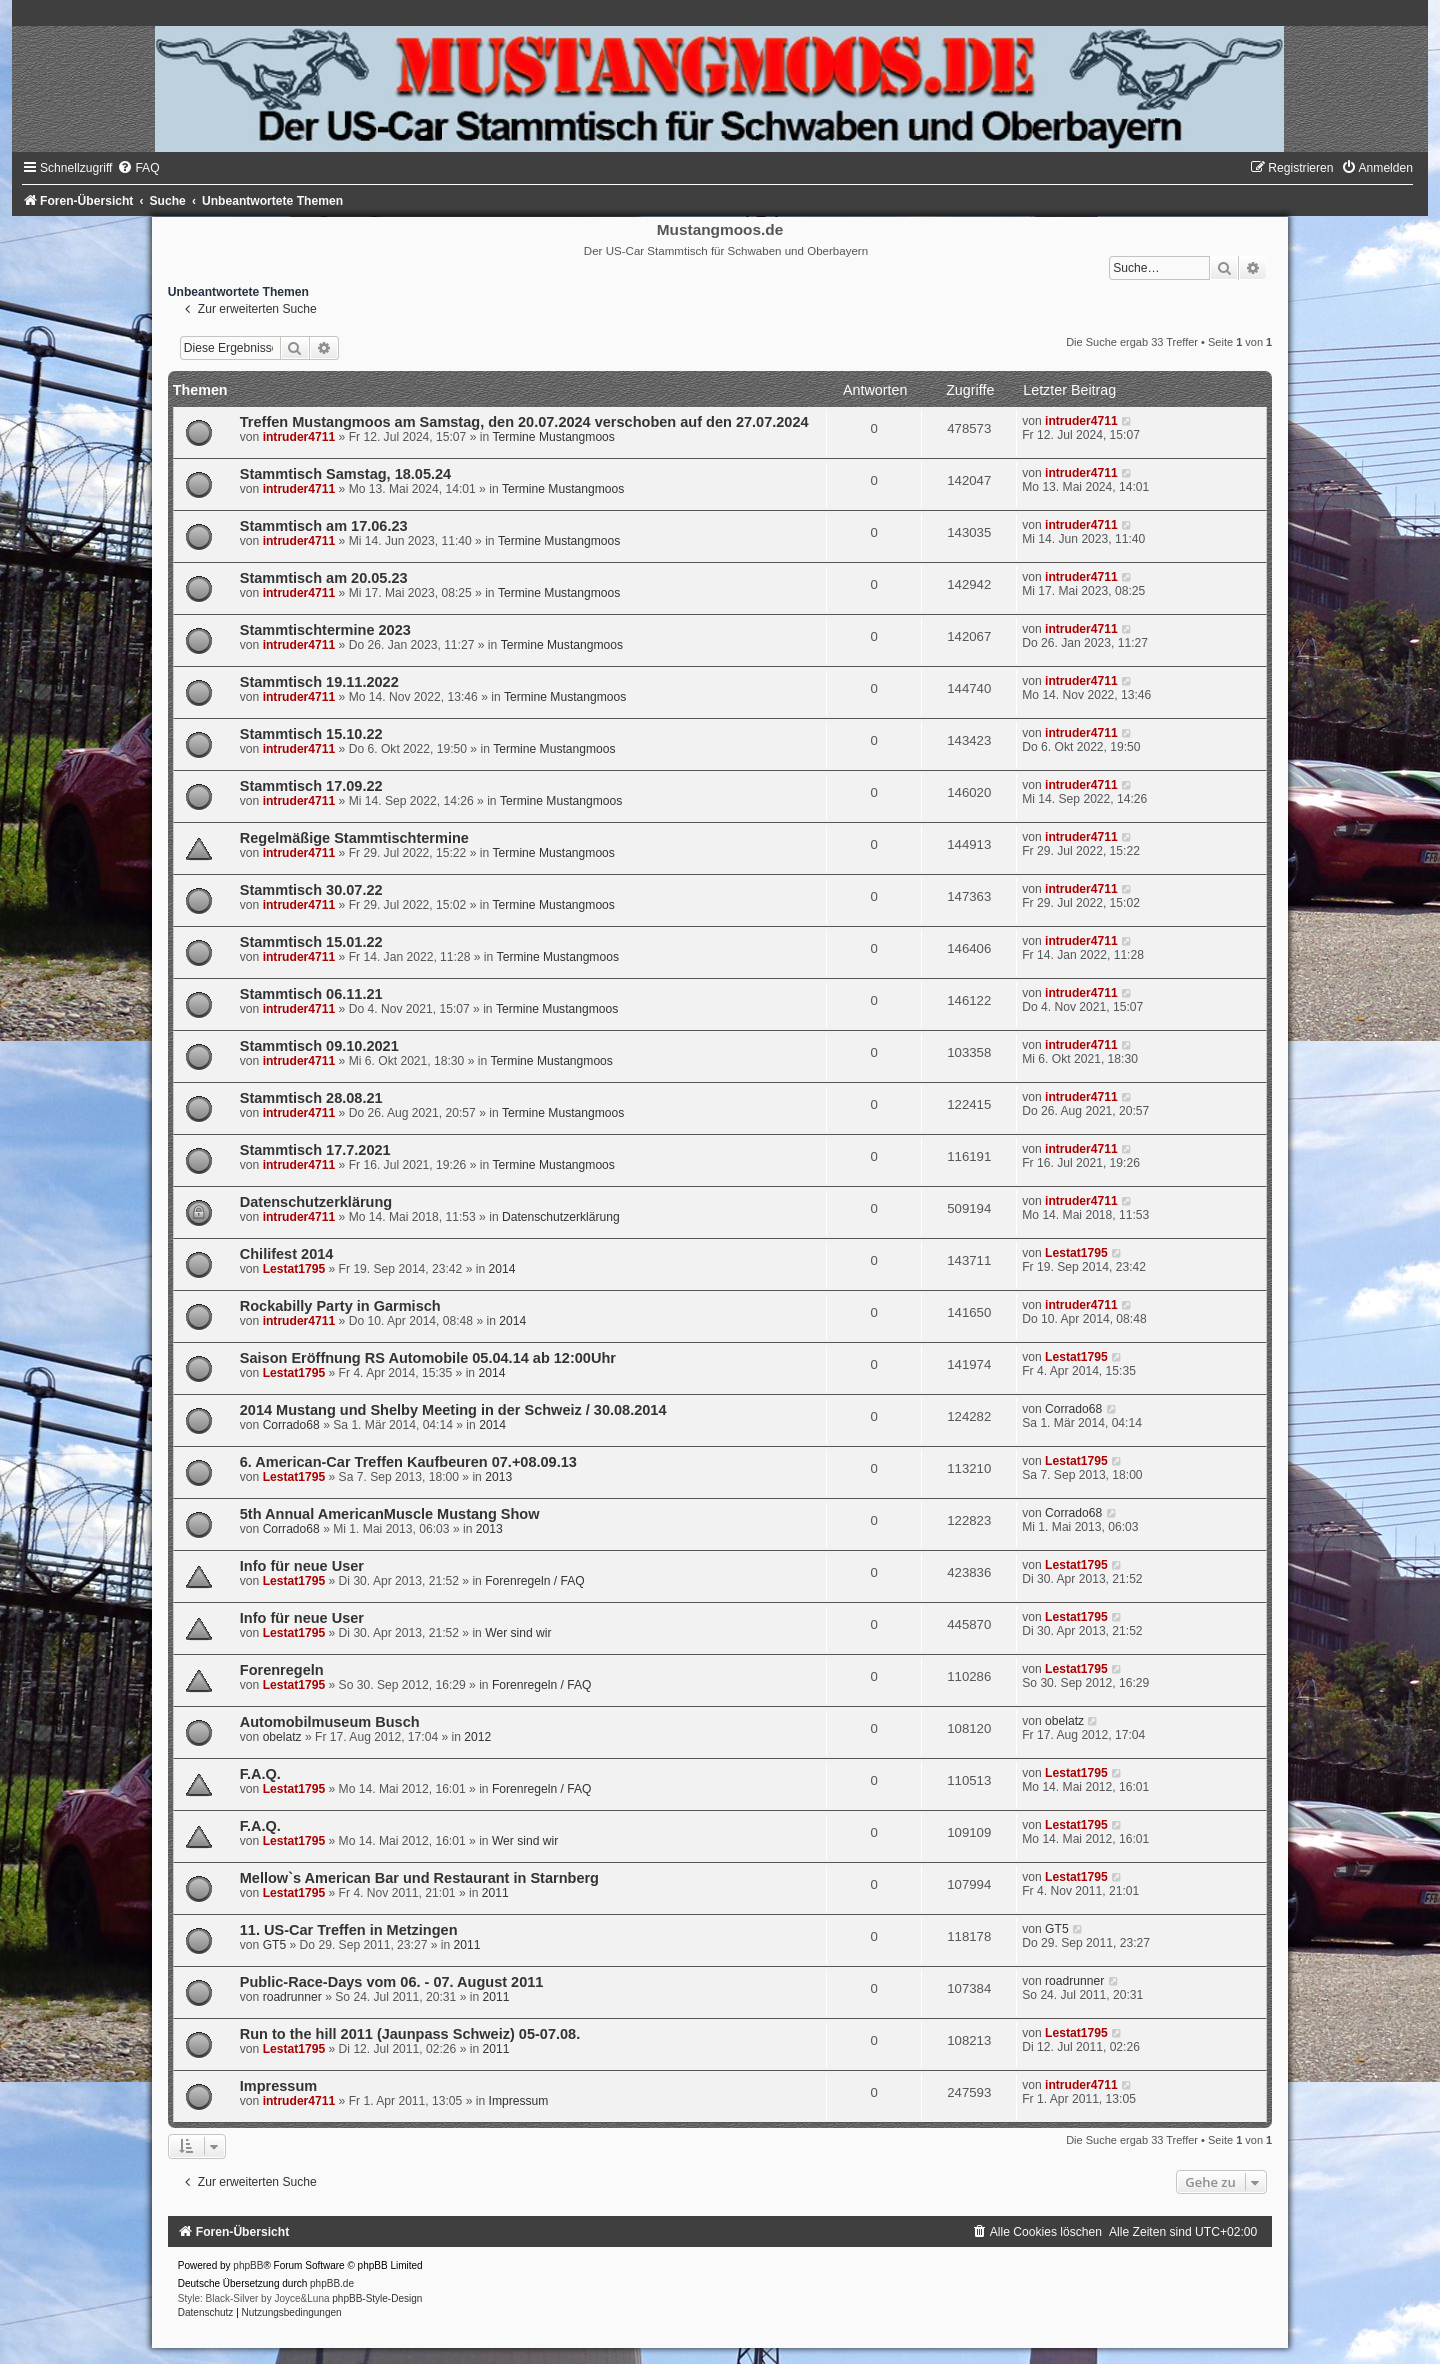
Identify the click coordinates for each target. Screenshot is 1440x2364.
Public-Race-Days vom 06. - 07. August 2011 (392, 1982)
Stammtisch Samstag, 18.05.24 (345, 474)
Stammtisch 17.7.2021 (315, 1150)
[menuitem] (138, 168)
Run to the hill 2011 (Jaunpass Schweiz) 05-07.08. (410, 2034)
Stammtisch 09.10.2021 (319, 1046)
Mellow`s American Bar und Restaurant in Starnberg (419, 1878)
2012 (477, 1737)
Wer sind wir (518, 1633)
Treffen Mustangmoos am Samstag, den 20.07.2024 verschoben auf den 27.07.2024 (524, 422)
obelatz (282, 1737)
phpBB (248, 2265)
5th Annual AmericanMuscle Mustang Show (390, 1514)
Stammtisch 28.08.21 (311, 1098)
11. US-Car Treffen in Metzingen (349, 1930)
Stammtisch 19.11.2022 (319, 682)
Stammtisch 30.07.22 (311, 890)
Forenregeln (282, 1670)
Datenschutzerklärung (316, 1202)
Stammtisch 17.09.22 (311, 786)
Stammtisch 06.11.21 (311, 994)
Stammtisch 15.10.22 (311, 734)
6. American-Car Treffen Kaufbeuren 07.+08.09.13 (408, 1462)
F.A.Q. (260, 1774)
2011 (495, 1893)
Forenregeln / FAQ (534, 1581)
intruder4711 (299, 437)
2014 (502, 1269)
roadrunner (292, 1997)
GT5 (275, 1945)
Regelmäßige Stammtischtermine (354, 838)
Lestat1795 (294, 1269)
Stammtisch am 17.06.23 (324, 526)
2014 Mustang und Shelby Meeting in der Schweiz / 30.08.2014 (453, 1410)
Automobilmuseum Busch (330, 1722)
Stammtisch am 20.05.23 (324, 578)
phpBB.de (332, 2283)
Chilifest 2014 (287, 1254)
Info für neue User (302, 1566)
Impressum (278, 2086)
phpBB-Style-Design (377, 2298)
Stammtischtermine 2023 (325, 630)
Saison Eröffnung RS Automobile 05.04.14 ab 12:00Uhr (428, 1358)
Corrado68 (291, 1425)
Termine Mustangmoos (554, 437)
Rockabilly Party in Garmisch (340, 1306)
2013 (498, 1477)
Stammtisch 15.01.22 (311, 942)
